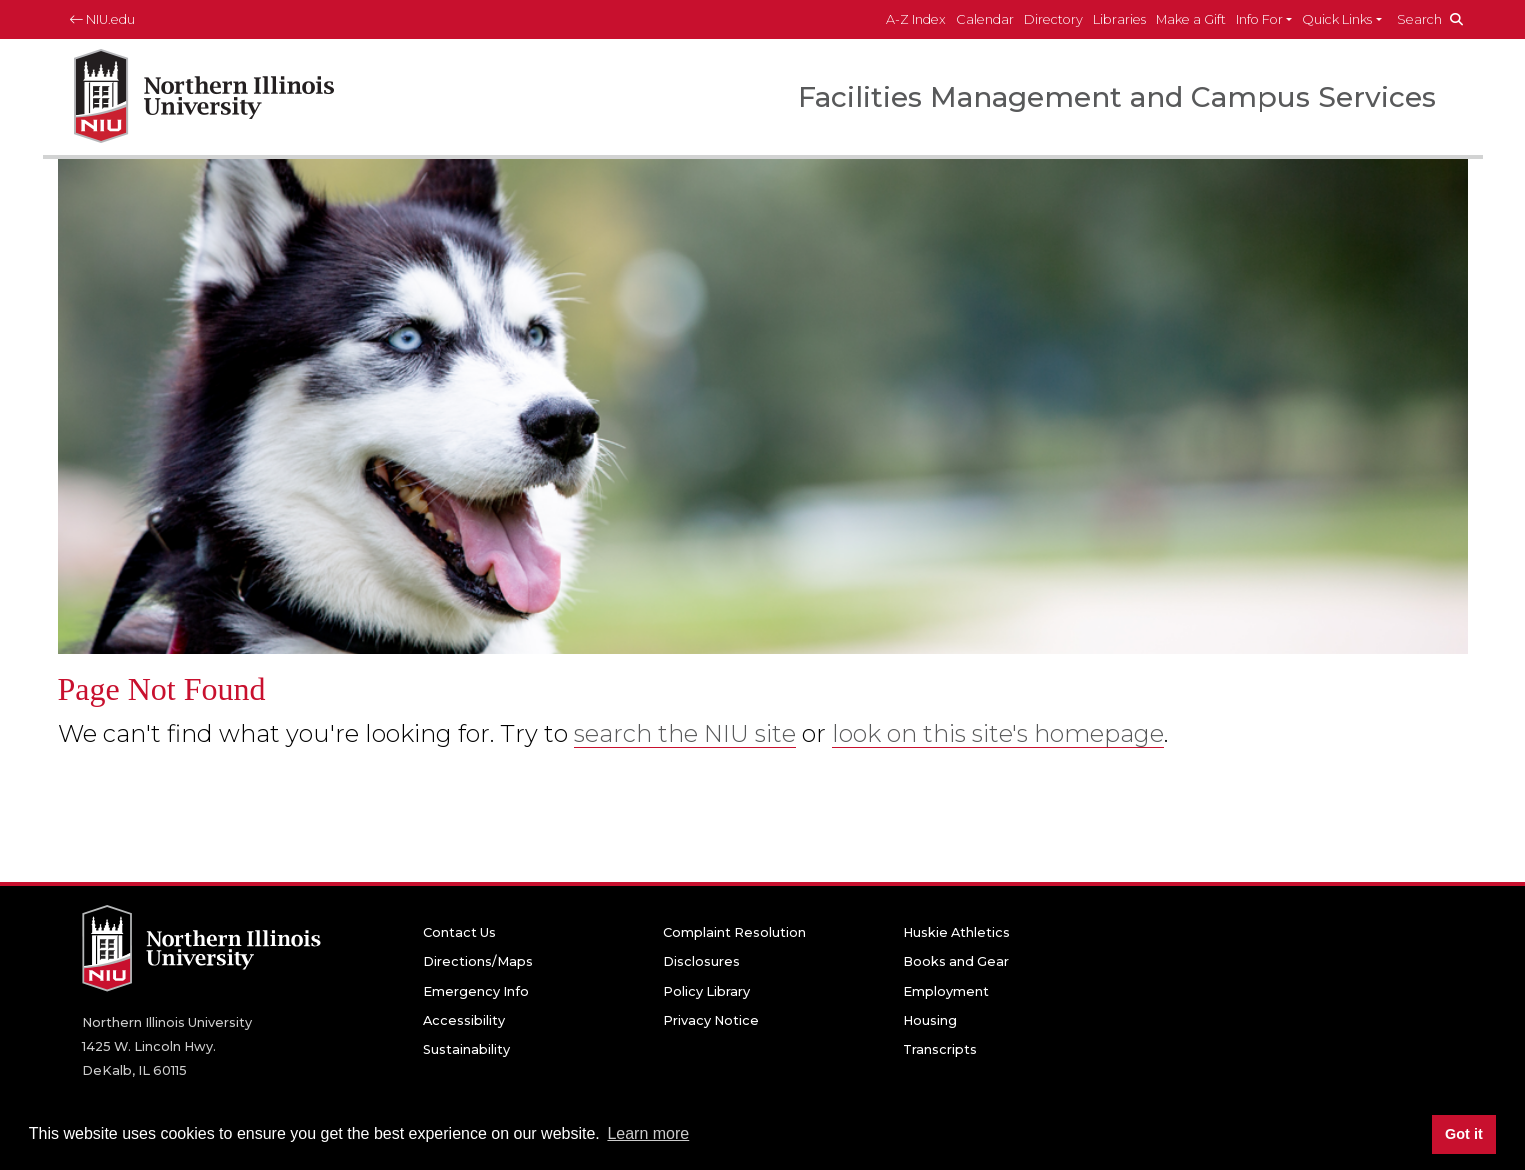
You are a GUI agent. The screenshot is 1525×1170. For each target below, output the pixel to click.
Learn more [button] (648, 1133)
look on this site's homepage (998, 733)
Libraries (1119, 19)
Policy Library (706, 991)
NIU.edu (102, 19)
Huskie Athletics (956, 932)
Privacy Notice (711, 1020)
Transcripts (940, 1049)
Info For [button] (1259, 19)
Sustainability (466, 1049)
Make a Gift (1191, 19)
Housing (930, 1020)
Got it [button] (1464, 1134)
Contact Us (459, 932)
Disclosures (701, 961)
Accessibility (464, 1020)
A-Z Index (916, 19)
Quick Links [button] (1337, 19)
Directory (1053, 19)
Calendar (985, 19)
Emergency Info (476, 991)
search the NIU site (685, 733)
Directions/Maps (478, 961)
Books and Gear (956, 961)
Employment (946, 991)
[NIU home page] (204, 97)
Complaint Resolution (734, 932)
